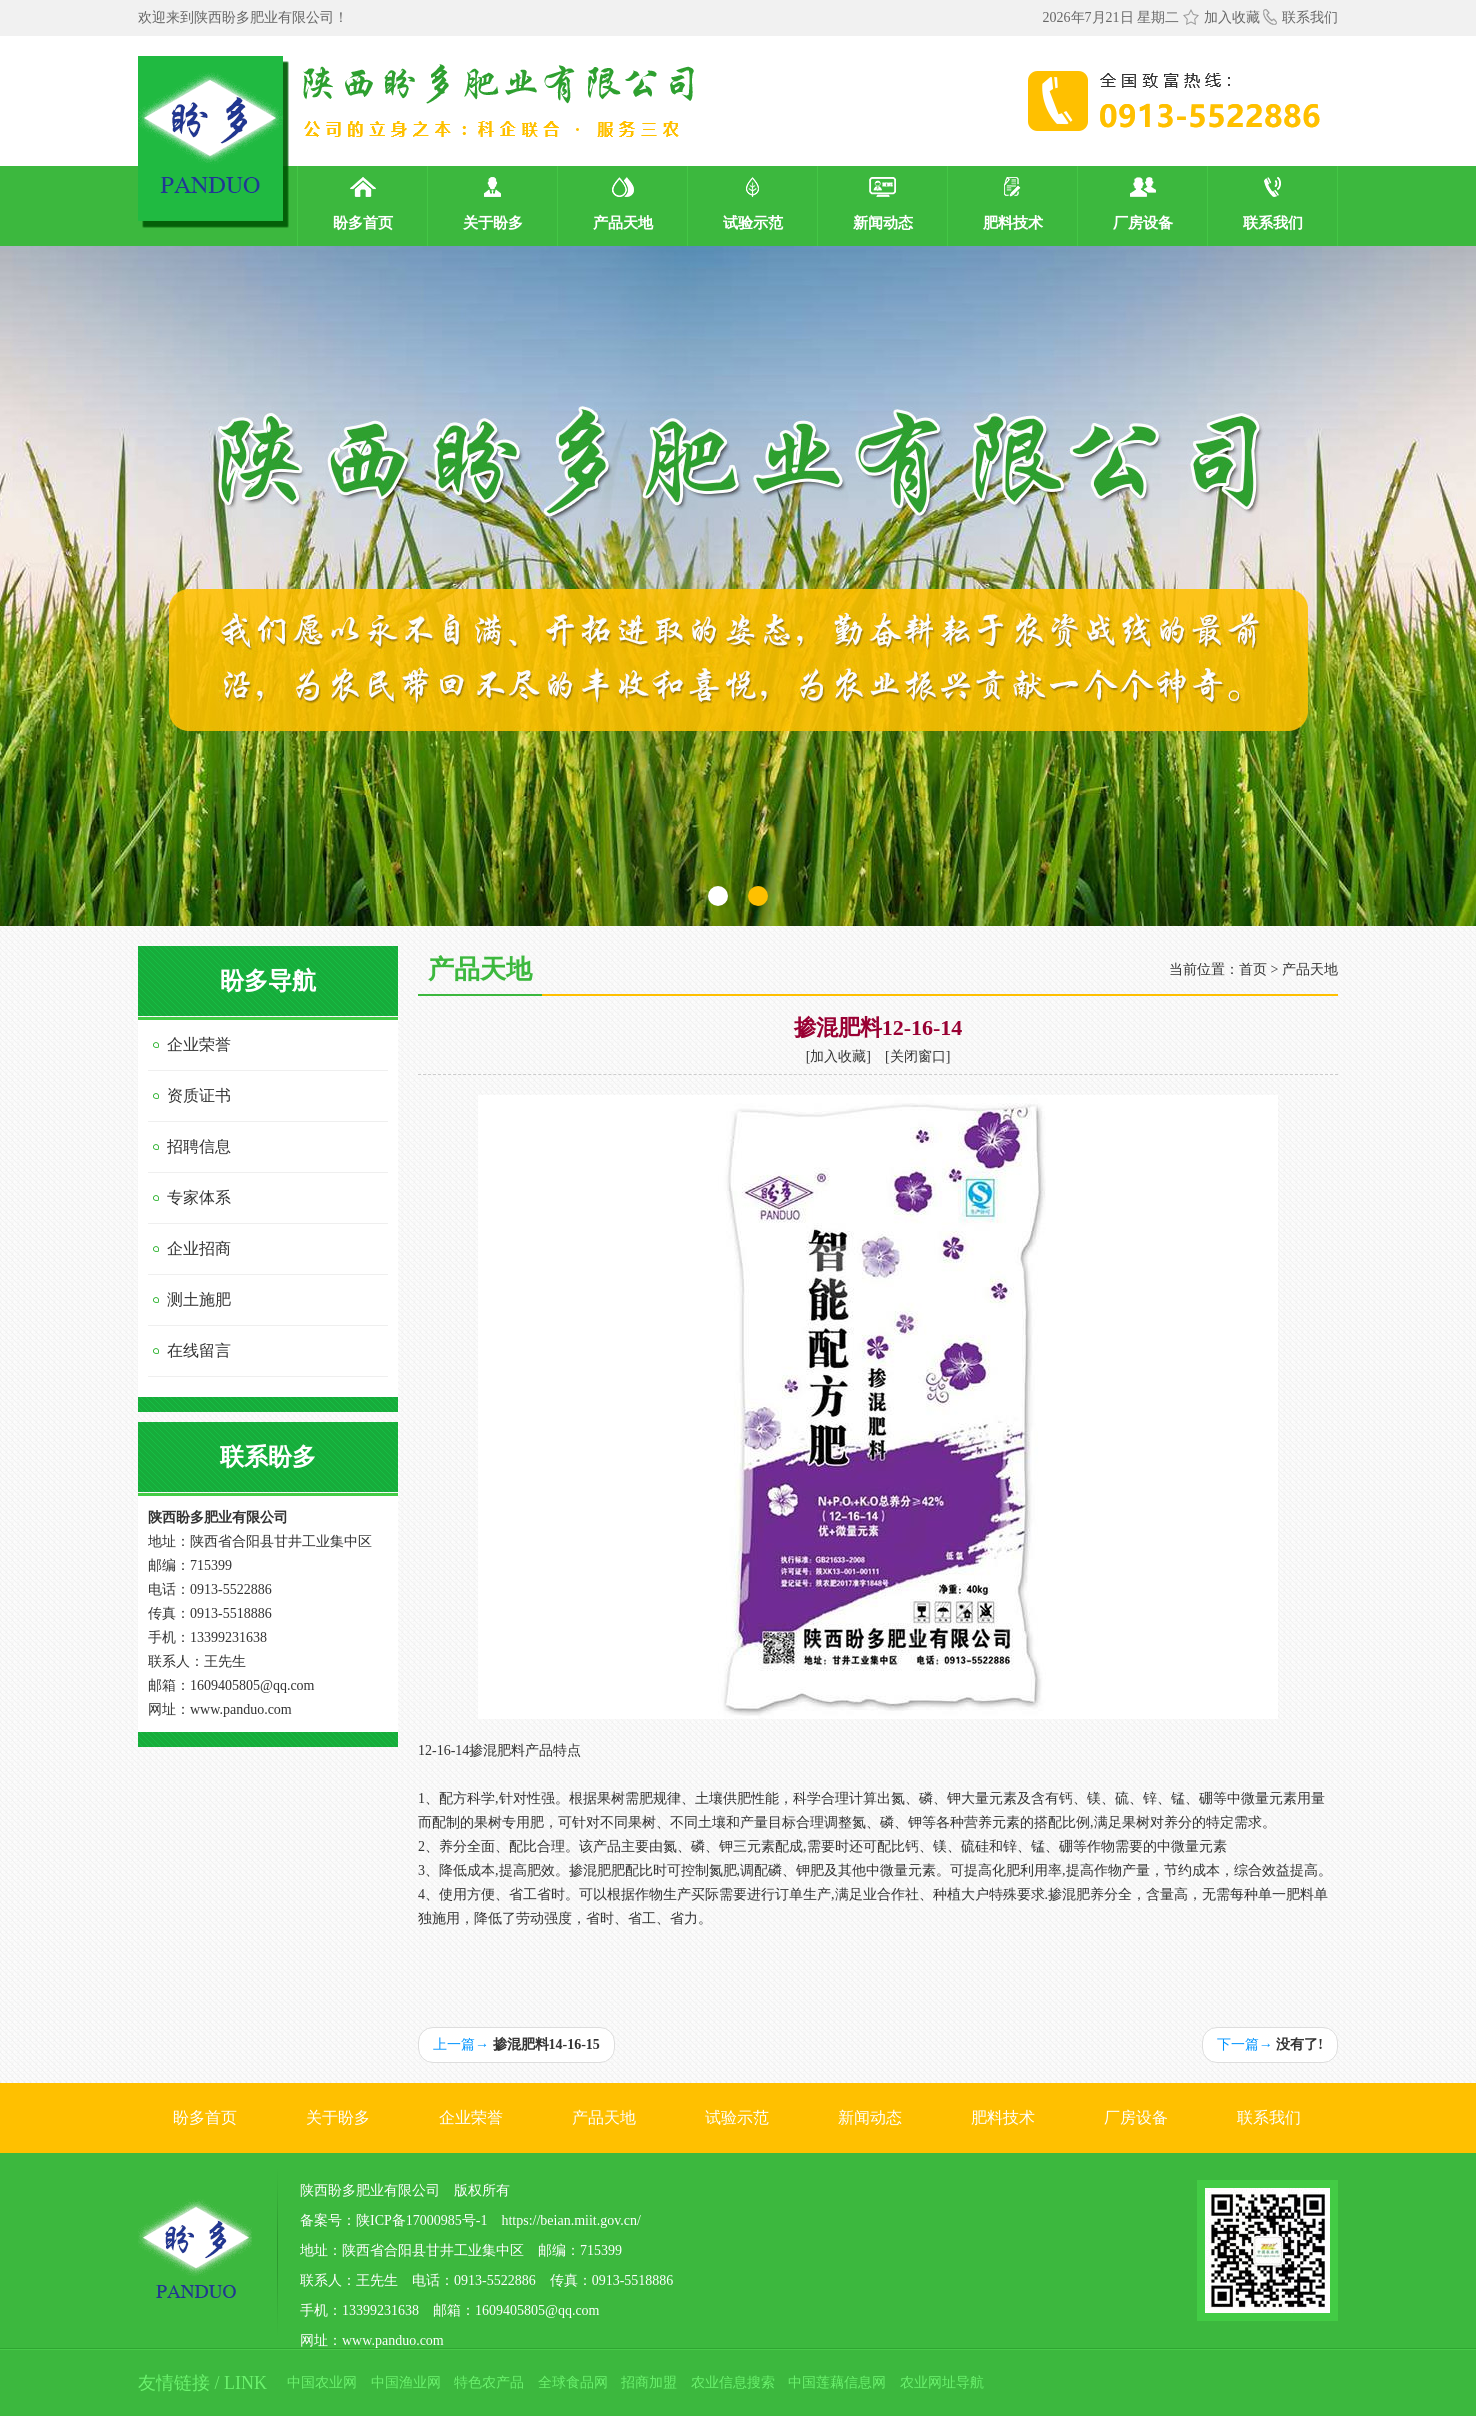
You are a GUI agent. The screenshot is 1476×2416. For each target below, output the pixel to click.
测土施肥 (199, 1299)
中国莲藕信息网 (837, 2382)
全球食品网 (573, 2382)
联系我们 (1300, 17)
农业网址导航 (942, 2382)
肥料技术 (1003, 2117)
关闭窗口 (918, 1056)
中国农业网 (322, 2382)
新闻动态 (870, 2117)
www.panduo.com (241, 1709)
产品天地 (1310, 969)
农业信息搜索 (733, 2382)
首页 (1253, 969)
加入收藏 (1232, 17)
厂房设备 (1136, 2117)
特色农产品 (489, 2382)
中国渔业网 (406, 2382)
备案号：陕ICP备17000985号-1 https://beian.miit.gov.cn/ (470, 2220)
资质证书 (199, 1095)
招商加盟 (649, 2382)
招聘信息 (199, 1146)
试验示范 (737, 2117)
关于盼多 (338, 2117)
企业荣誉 (199, 1044)
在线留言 (199, 1350)
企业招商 (199, 1248)
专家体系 (199, 1197)
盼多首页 (205, 2117)
